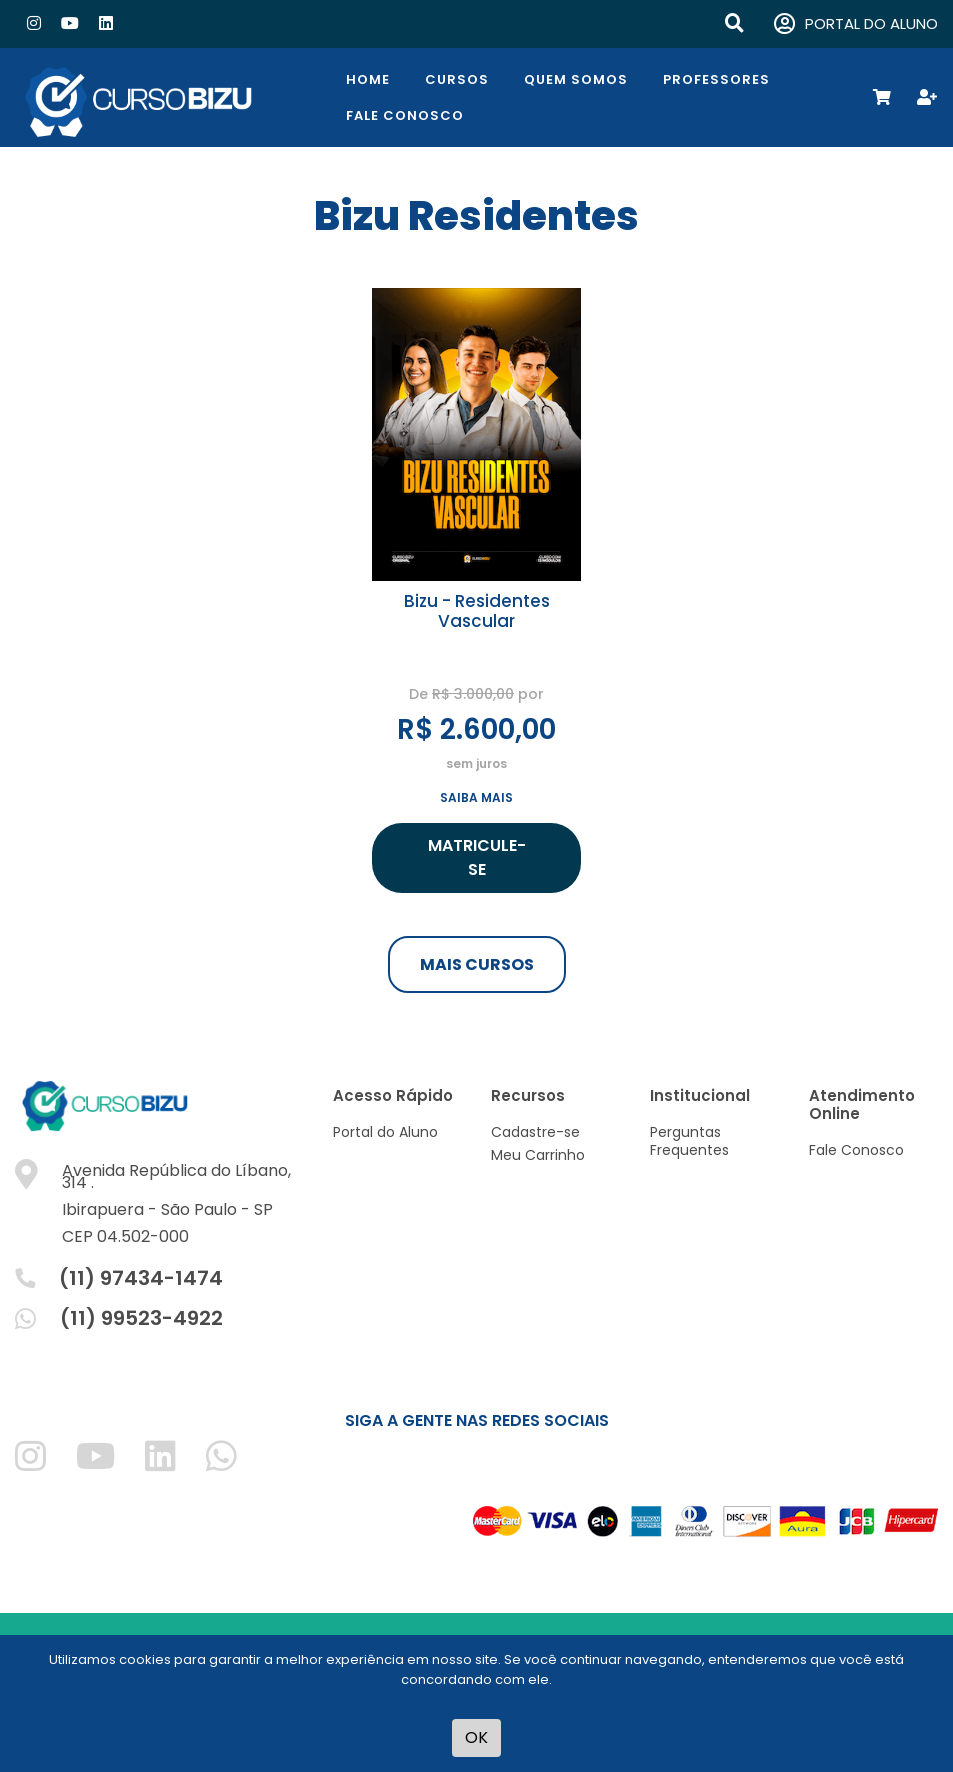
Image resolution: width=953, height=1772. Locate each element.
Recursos (528, 1095)
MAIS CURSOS (477, 964)
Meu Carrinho (538, 1155)
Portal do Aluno (385, 1132)
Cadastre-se (535, 1132)
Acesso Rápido (393, 1095)
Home (368, 79)
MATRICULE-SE (477, 857)
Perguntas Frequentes (689, 1141)
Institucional (700, 1095)
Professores (716, 79)
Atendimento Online (862, 1104)
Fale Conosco (405, 115)
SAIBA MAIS (476, 797)
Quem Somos (576, 79)
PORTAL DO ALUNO (856, 24)
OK (476, 1737)
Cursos (457, 79)
